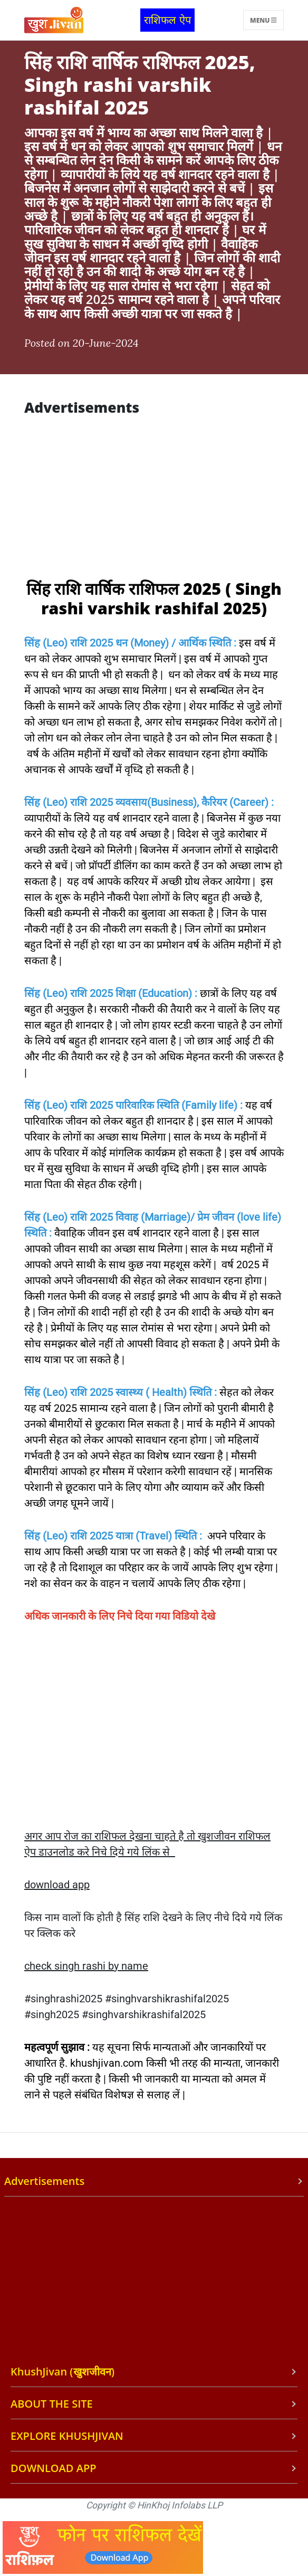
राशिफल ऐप (167, 20)
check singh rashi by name (86, 1966)
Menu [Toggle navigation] (263, 19)
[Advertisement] (152, 500)
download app (57, 1884)
